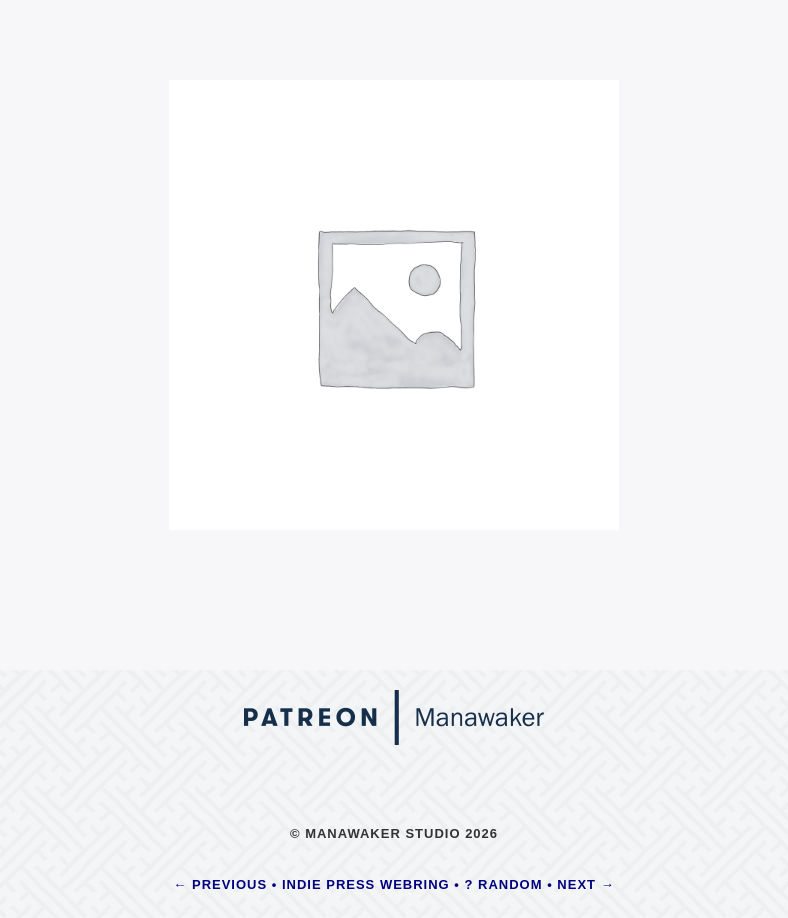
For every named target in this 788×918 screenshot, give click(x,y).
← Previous (220, 884)
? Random (504, 884)
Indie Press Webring (366, 884)
